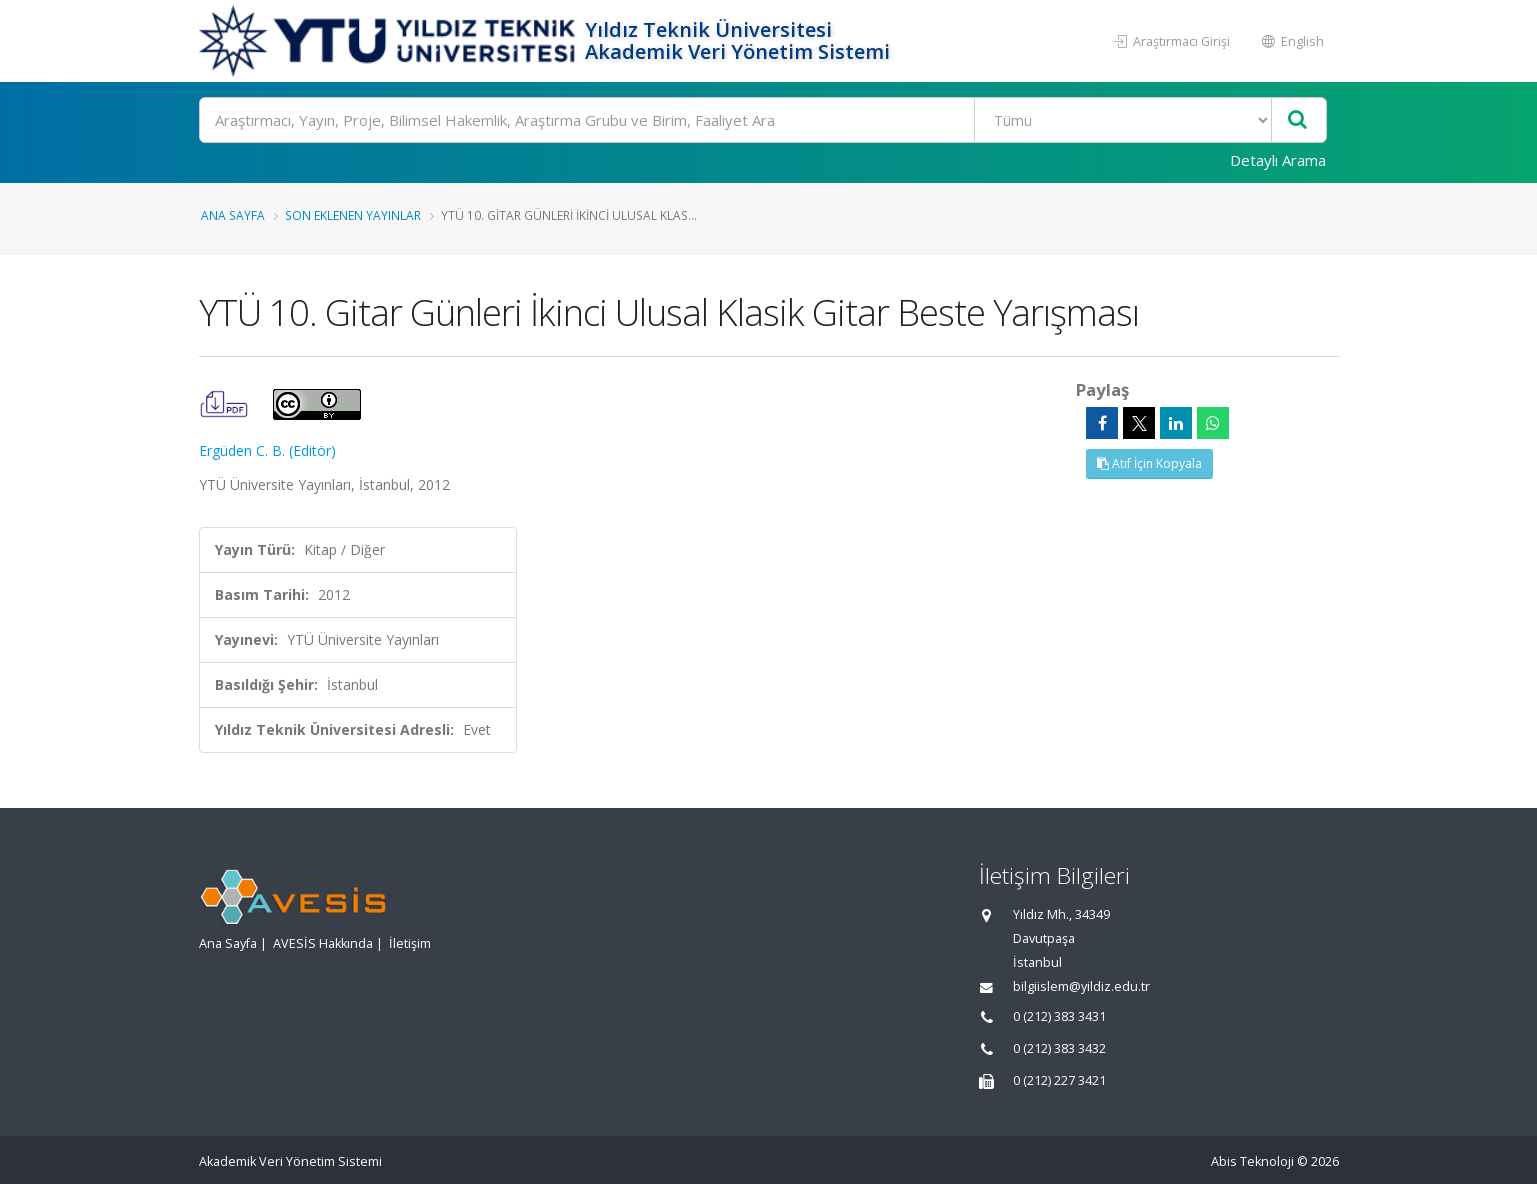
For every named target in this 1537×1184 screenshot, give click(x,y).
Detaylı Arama (1278, 160)
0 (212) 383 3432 (1059, 1048)
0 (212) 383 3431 (1059, 1016)
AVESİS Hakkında (323, 943)
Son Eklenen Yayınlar (353, 215)
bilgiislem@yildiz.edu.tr (1081, 986)
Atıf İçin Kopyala (1149, 463)
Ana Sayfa (233, 215)
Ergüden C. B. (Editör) (267, 450)
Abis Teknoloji (1252, 1161)
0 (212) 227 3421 (1059, 1080)
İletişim (410, 943)
